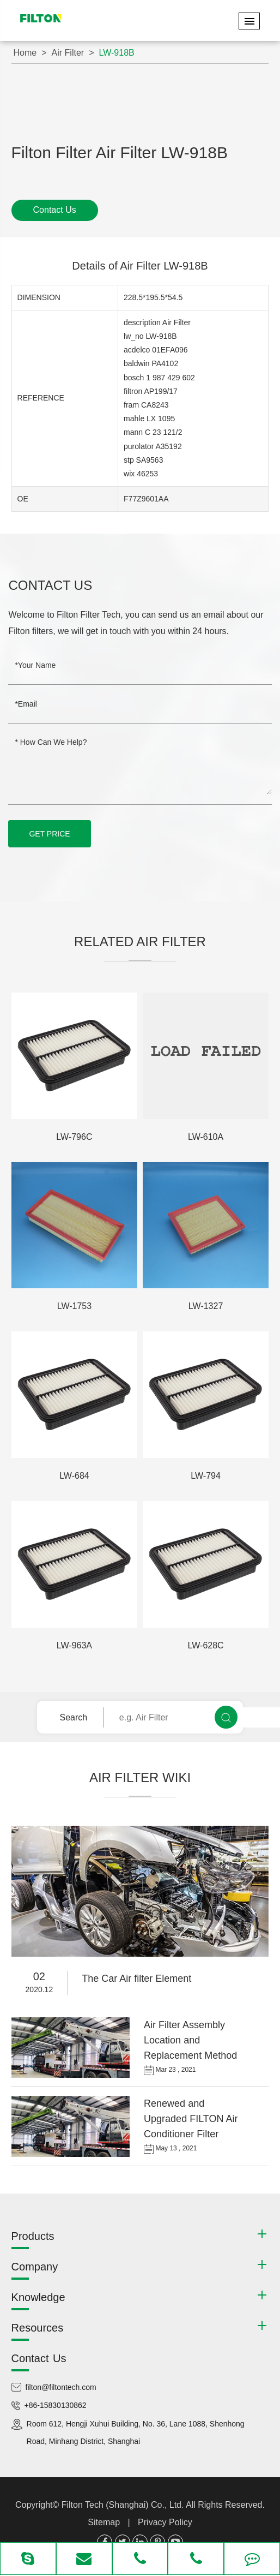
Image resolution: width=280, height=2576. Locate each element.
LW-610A (205, 1136)
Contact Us (54, 209)
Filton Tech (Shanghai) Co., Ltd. (124, 2504)
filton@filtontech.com (61, 2387)
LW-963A (74, 1645)
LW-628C (206, 1645)
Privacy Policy (165, 2522)
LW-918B (117, 52)
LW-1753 (74, 1306)
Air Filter (68, 52)
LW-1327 (205, 1306)
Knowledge (38, 2297)
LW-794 (206, 1475)
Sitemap (104, 2522)
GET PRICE (49, 833)
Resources (37, 2328)
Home (25, 52)
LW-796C (74, 1136)
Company (34, 2267)
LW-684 (74, 1475)
